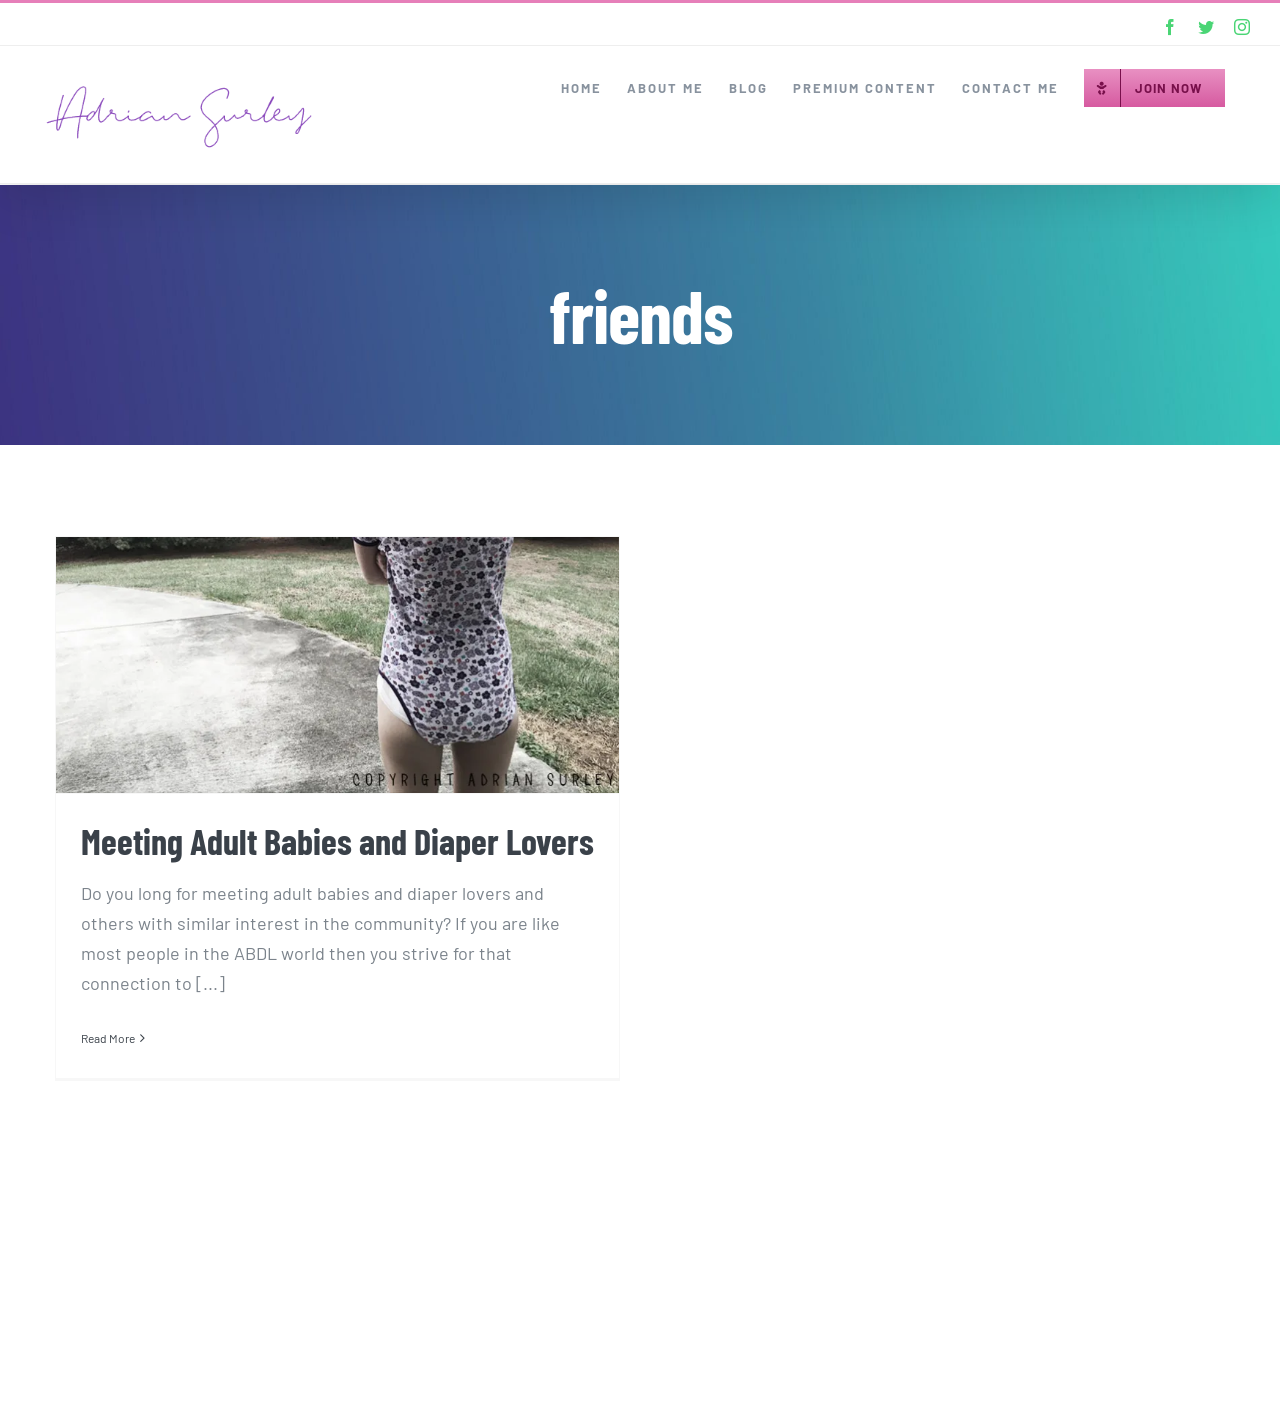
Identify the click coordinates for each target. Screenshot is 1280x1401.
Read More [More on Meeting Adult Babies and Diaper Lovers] (108, 1038)
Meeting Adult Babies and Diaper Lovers (337, 840)
